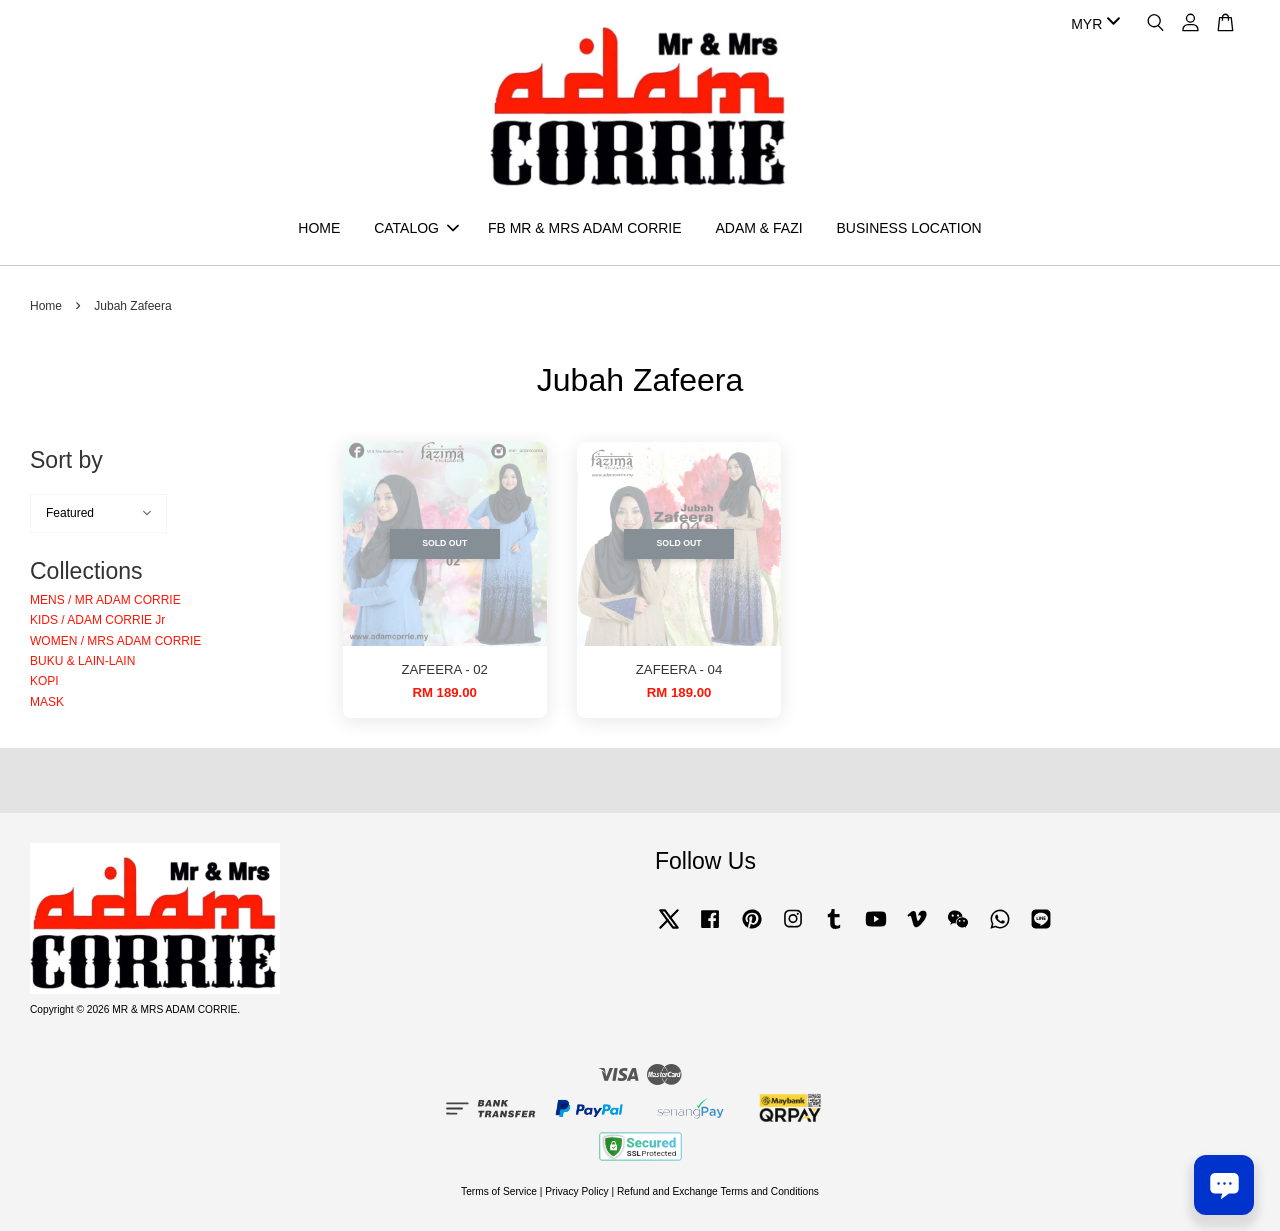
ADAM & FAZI (758, 228)
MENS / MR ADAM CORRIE (105, 601)
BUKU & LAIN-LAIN (82, 662)
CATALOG (416, 228)
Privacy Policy (576, 1192)
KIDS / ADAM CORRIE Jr (97, 621)
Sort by (66, 461)
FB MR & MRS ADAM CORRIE (585, 228)
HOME (319, 228)
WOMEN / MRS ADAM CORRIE (115, 641)
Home (46, 307)
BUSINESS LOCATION (908, 228)
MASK (47, 703)
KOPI (44, 682)
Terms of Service (499, 1192)
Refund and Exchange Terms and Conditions (718, 1192)
